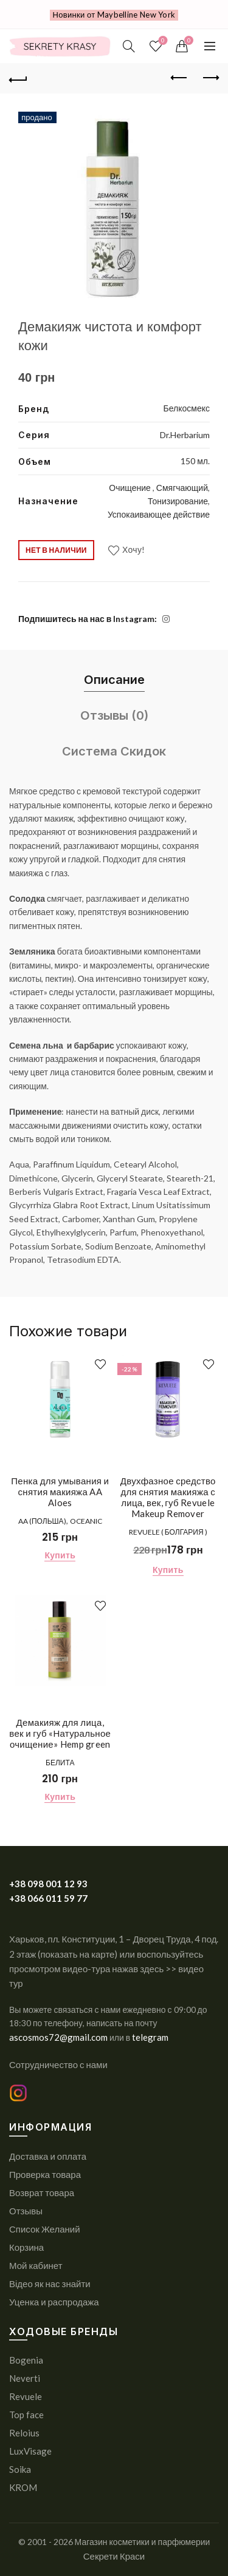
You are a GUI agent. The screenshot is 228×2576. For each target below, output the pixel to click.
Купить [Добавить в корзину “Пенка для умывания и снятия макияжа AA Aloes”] (59, 1555)
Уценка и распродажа (54, 2301)
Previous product (180, 77)
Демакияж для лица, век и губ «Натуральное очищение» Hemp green (60, 1733)
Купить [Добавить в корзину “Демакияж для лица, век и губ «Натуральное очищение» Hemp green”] (59, 1796)
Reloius (24, 2432)
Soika (20, 2469)
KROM (23, 2487)
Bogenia (26, 2360)
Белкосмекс (187, 408)
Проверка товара (45, 2174)
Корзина (26, 2247)
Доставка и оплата (47, 2156)
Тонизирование (178, 501)
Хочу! (133, 549)
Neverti (24, 2378)
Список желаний (162, 41)
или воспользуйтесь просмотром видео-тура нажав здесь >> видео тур (106, 1969)
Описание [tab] (114, 679)
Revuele (25, 2396)
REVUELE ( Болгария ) (168, 1531)
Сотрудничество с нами (58, 2064)
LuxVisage (30, 2451)
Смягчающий (182, 487)
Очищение (131, 487)
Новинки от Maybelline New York (114, 14)
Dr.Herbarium (185, 435)
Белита (60, 1762)
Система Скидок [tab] (114, 751)
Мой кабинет (36, 2265)
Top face (26, 2414)
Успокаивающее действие (159, 514)
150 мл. (195, 461)
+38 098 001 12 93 (48, 1883)
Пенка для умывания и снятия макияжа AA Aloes (60, 1491)
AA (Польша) (42, 1521)
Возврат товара (41, 2192)
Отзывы (26, 2210)
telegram (150, 2037)
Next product (210, 77)
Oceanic (86, 1521)
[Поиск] (129, 46)
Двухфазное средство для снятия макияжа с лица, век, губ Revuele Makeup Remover (168, 1497)
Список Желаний (44, 2228)
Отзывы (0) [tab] (114, 715)
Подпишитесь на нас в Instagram (86, 619)
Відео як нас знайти (50, 2283)
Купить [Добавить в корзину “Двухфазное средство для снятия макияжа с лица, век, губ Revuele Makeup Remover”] (168, 1569)
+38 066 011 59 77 (48, 1898)
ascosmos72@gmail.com (59, 2037)
